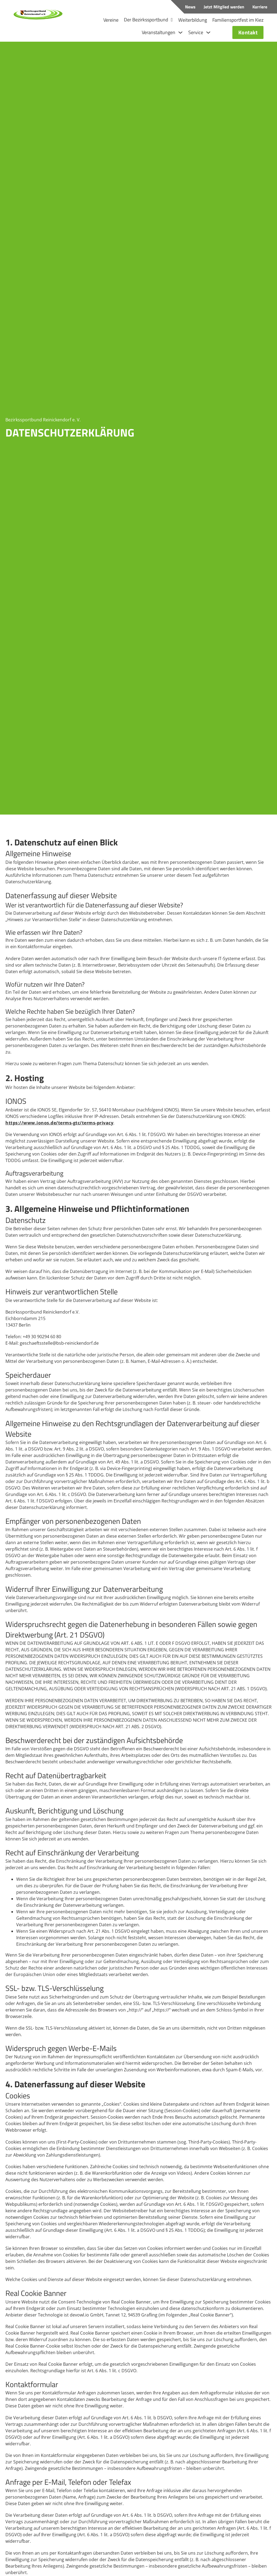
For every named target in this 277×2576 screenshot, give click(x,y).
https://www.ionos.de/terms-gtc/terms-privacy (59, 1121)
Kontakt (251, 31)
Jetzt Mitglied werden (224, 7)
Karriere (259, 7)
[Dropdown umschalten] (172, 19)
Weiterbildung (192, 19)
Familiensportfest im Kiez (237, 19)
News (190, 7)
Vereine (110, 19)
